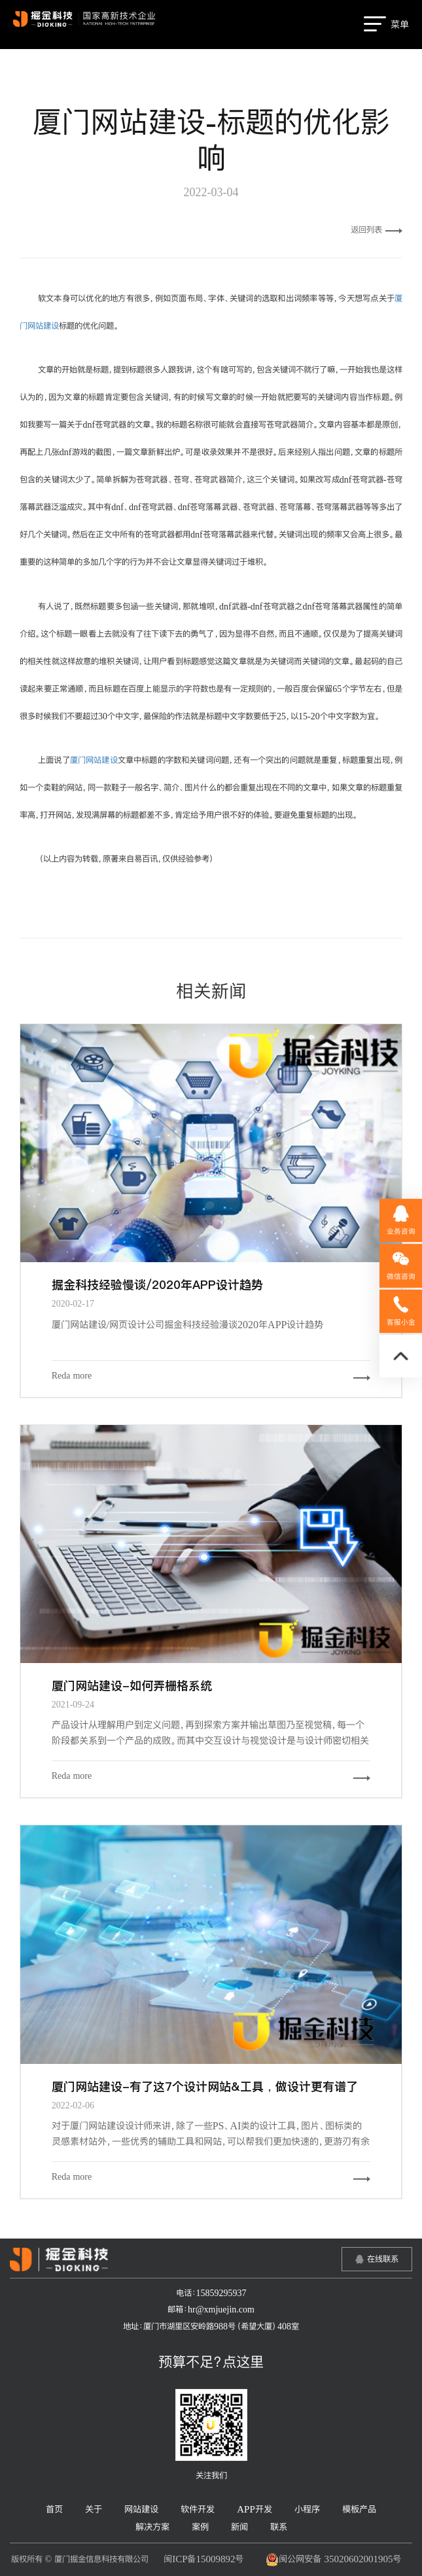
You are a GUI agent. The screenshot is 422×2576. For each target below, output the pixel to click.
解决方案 (152, 2527)
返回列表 (376, 229)
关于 (93, 2509)
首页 (54, 2509)
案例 (200, 2527)
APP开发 (254, 2509)
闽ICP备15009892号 (203, 2559)
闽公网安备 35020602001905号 (333, 2559)
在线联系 (382, 2258)
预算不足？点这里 (211, 2361)
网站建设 (141, 2509)
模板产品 (359, 2509)
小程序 (307, 2509)
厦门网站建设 (94, 759)
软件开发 (198, 2509)
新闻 (239, 2527)
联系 (278, 2527)
